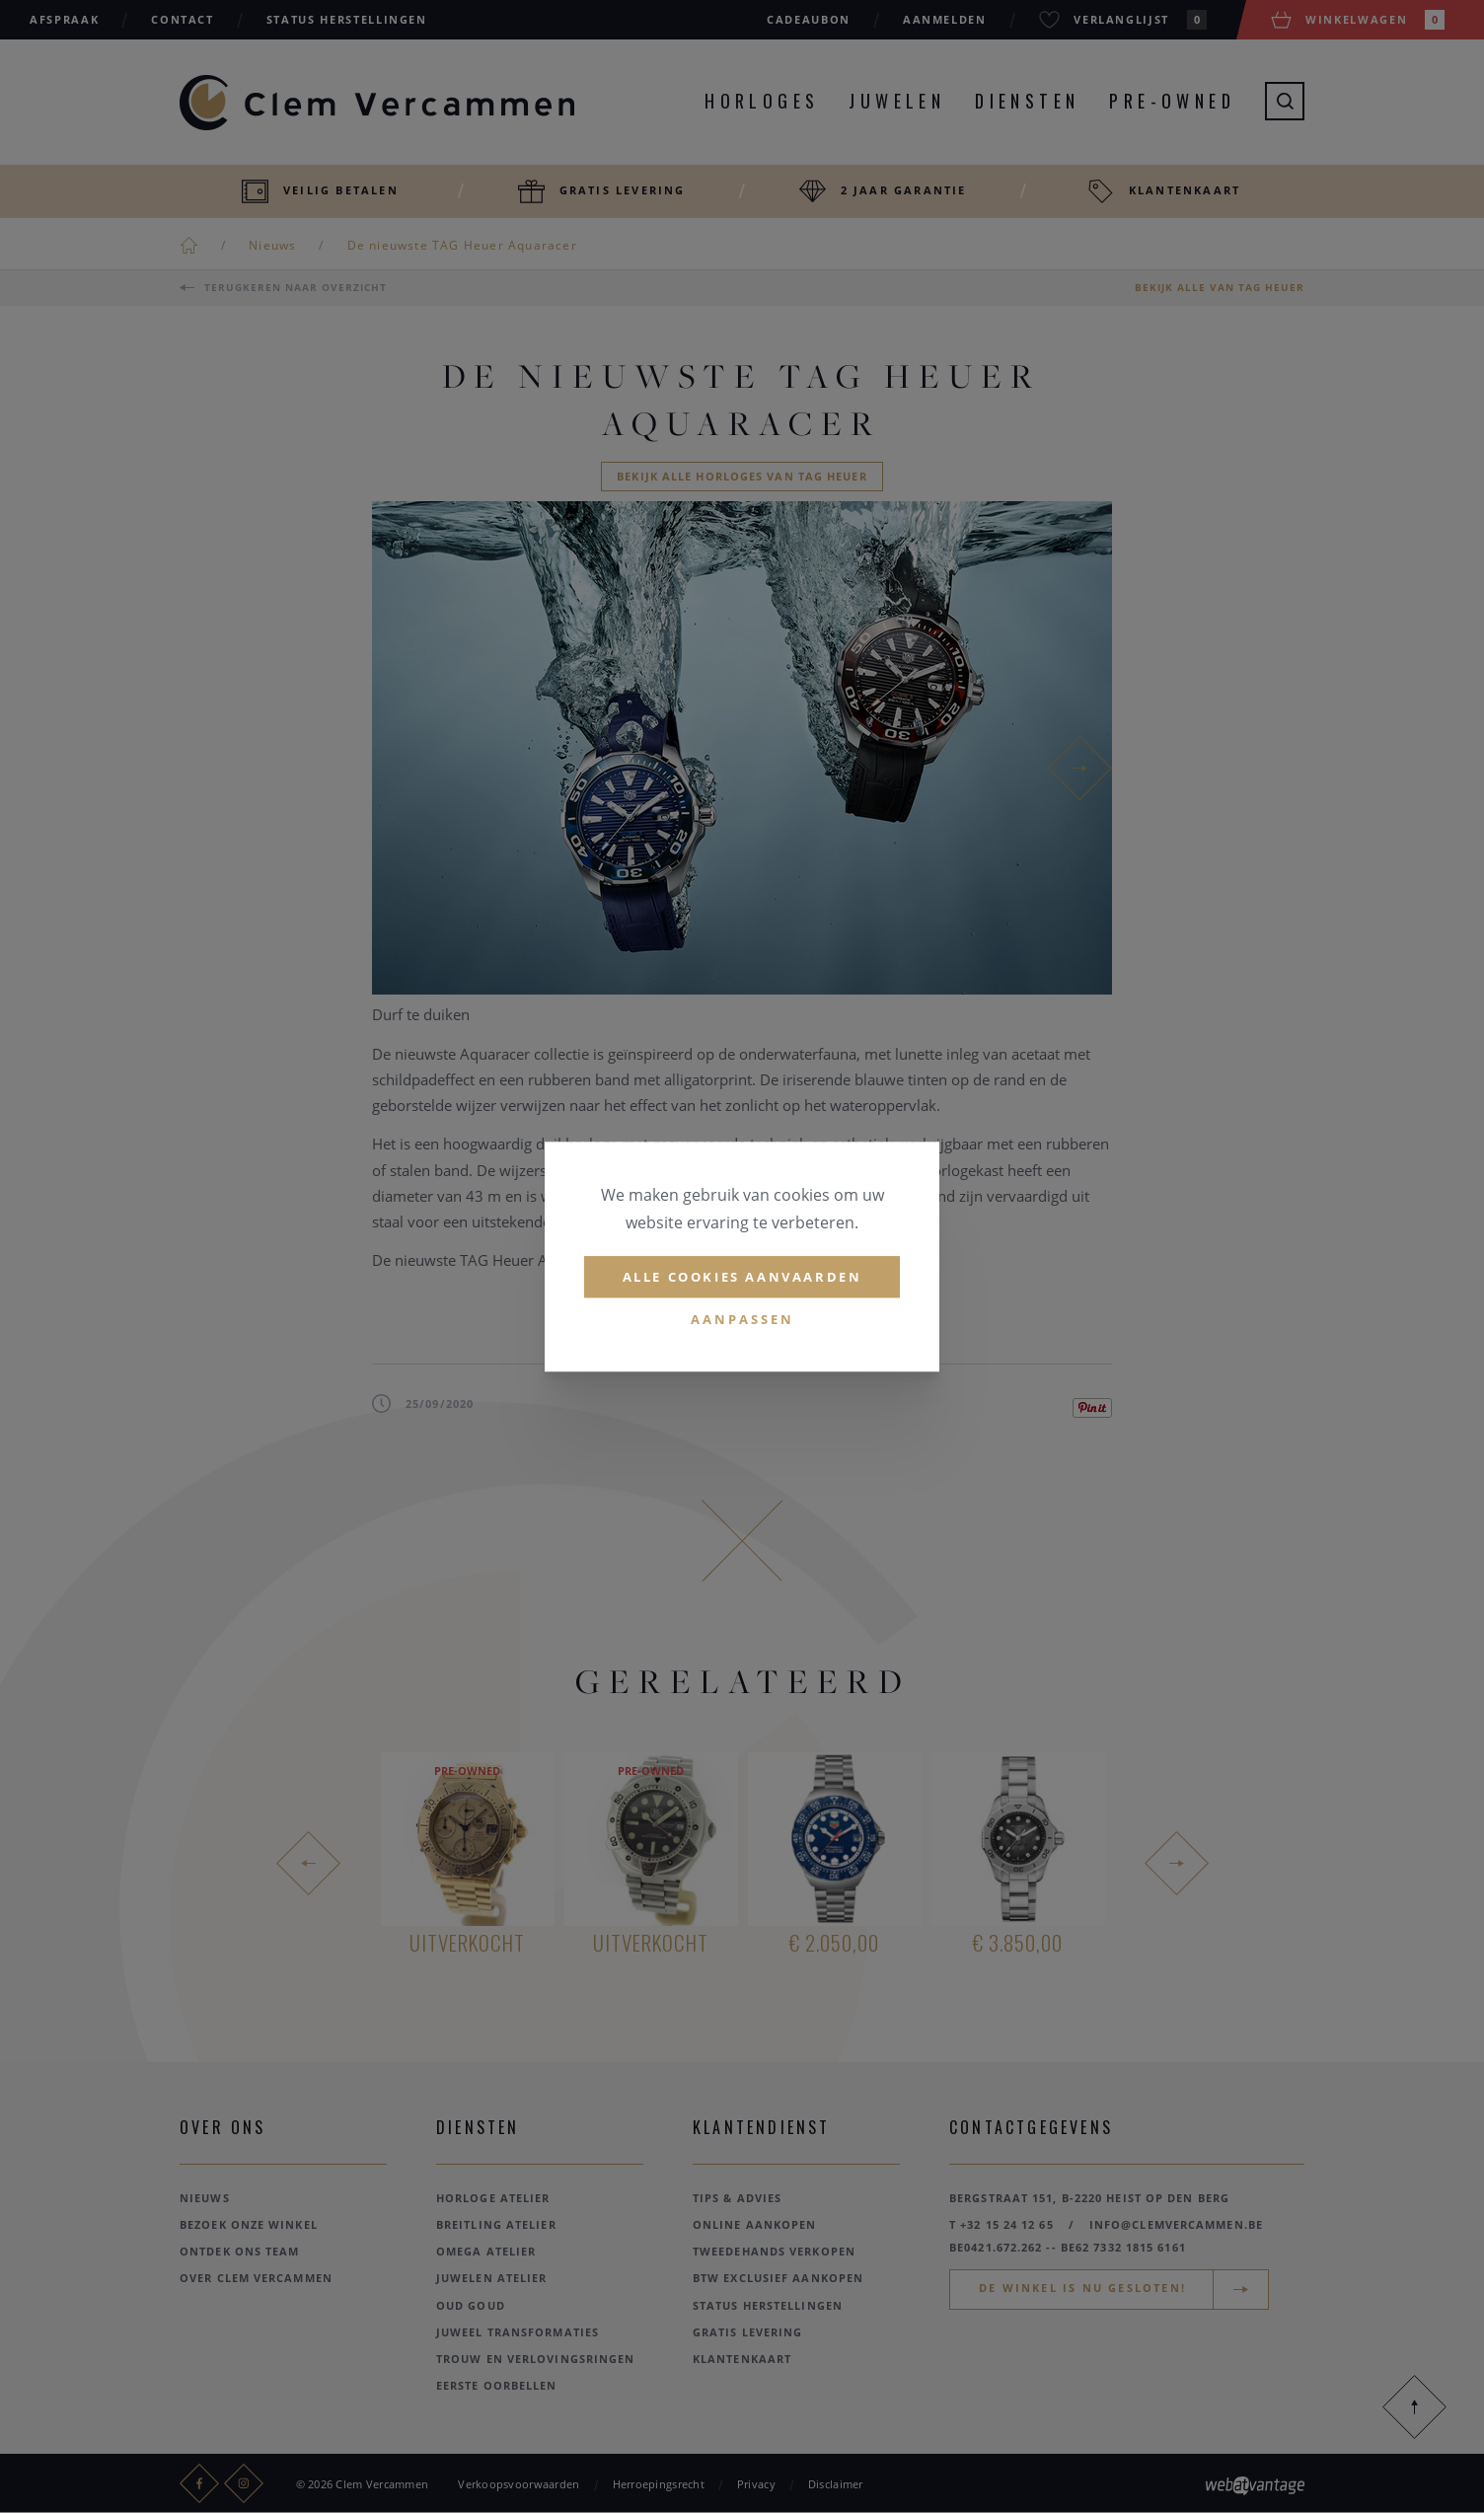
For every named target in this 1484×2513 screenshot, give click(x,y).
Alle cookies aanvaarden (742, 1277)
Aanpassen (742, 1320)
